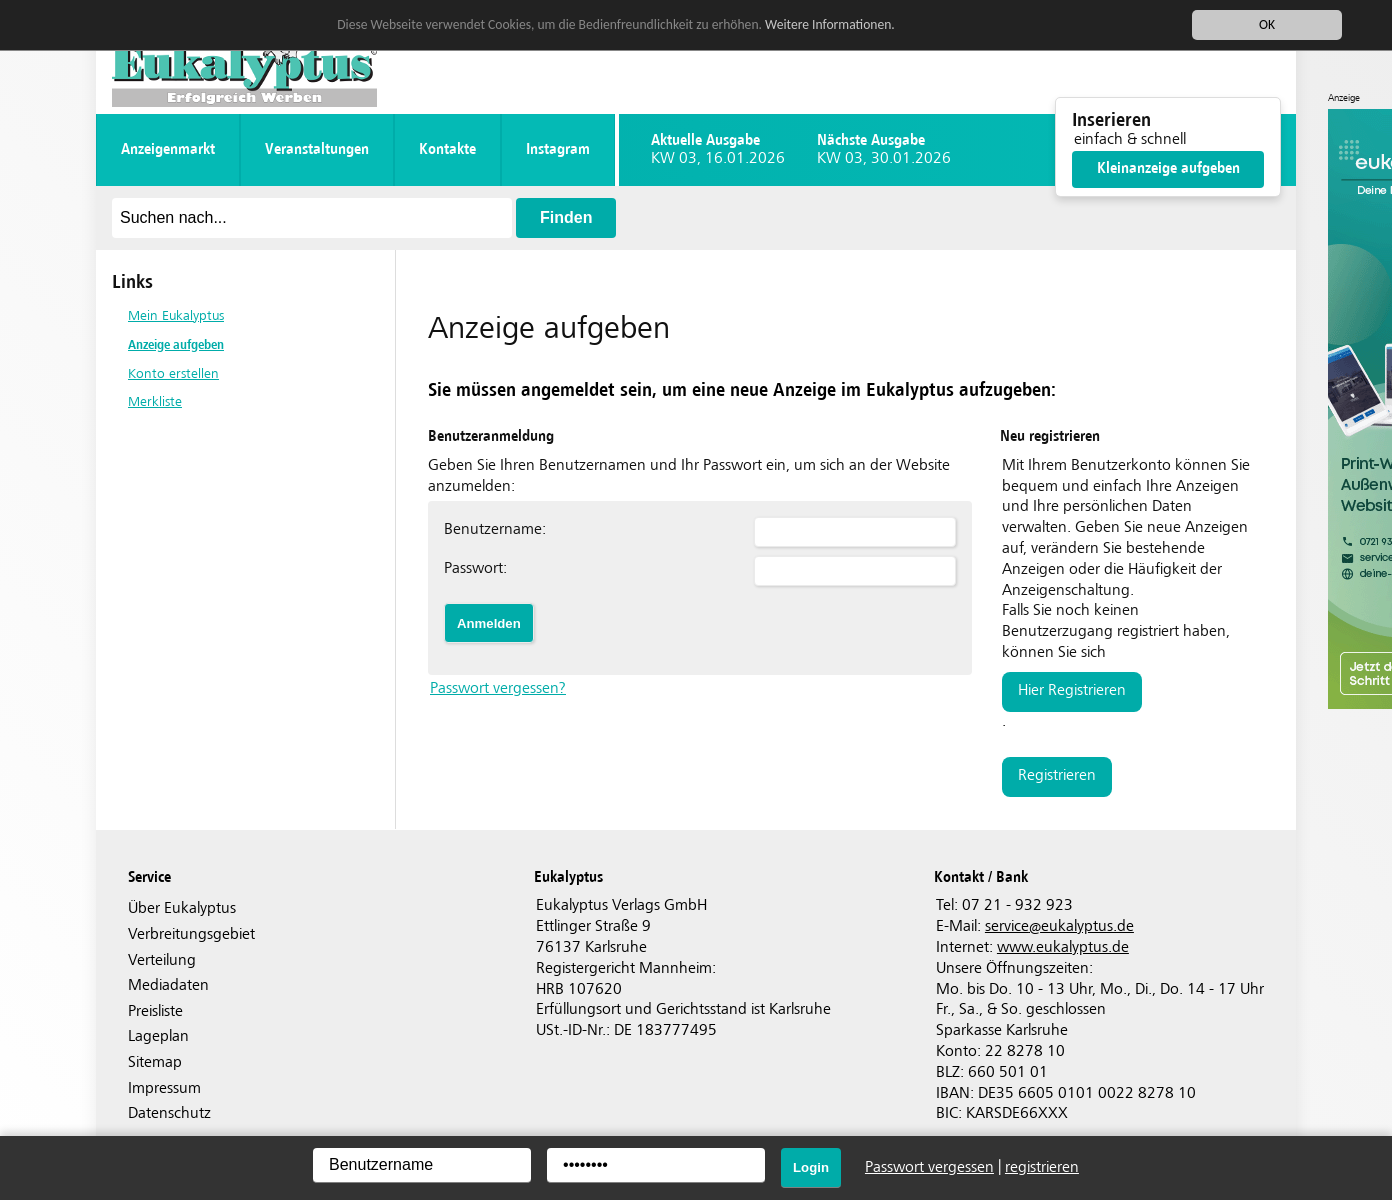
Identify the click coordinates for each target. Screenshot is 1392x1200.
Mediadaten (168, 985)
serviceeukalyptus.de (1059, 926)
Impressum (164, 1088)
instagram (558, 149)
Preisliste (155, 1011)
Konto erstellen (173, 373)
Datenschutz (169, 1113)
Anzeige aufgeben (176, 344)
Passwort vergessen (929, 1167)
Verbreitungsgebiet (191, 934)
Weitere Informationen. (830, 24)
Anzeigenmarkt (168, 149)
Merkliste (155, 401)
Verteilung (162, 960)
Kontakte (447, 149)
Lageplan (158, 1036)
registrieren (1057, 775)
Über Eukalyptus (182, 908)
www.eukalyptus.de (1063, 947)
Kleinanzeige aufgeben (1168, 168)
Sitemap (155, 1062)
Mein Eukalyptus (176, 315)
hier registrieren (1072, 690)
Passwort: (475, 568)
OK (1267, 24)
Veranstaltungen (317, 149)
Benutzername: (495, 529)
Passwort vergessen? (498, 688)
